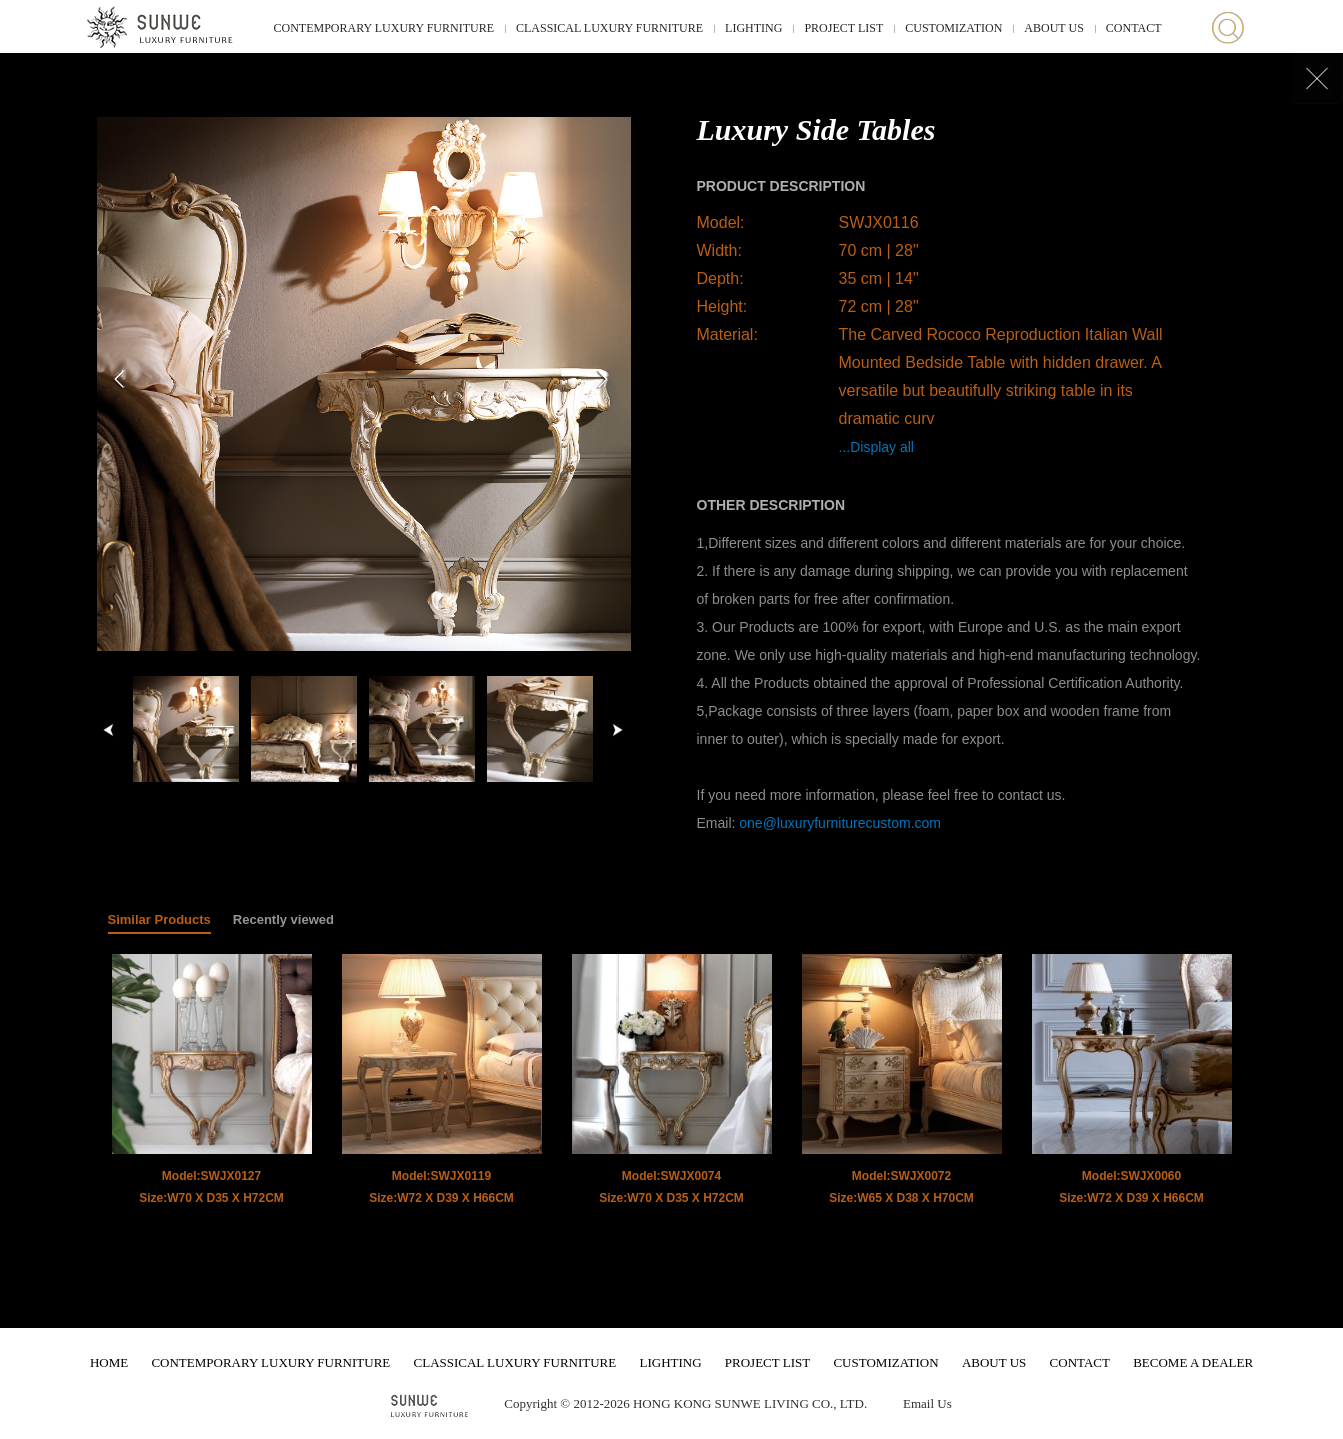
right (617, 730)
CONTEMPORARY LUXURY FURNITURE (384, 28)
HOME (109, 1362)
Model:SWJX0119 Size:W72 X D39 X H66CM (441, 1187)
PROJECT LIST (843, 28)
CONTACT (1134, 28)
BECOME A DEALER (1193, 1362)
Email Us (927, 1403)
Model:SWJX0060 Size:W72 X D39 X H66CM (1131, 1187)
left (109, 730)
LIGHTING (753, 28)
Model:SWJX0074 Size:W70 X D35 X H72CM (671, 1187)
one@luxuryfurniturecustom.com (840, 823)
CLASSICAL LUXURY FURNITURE (609, 28)
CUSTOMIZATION (953, 28)
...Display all (876, 447)
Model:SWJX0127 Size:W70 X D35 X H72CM (211, 1187)
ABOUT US (1053, 28)
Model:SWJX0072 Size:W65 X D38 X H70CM (901, 1187)
